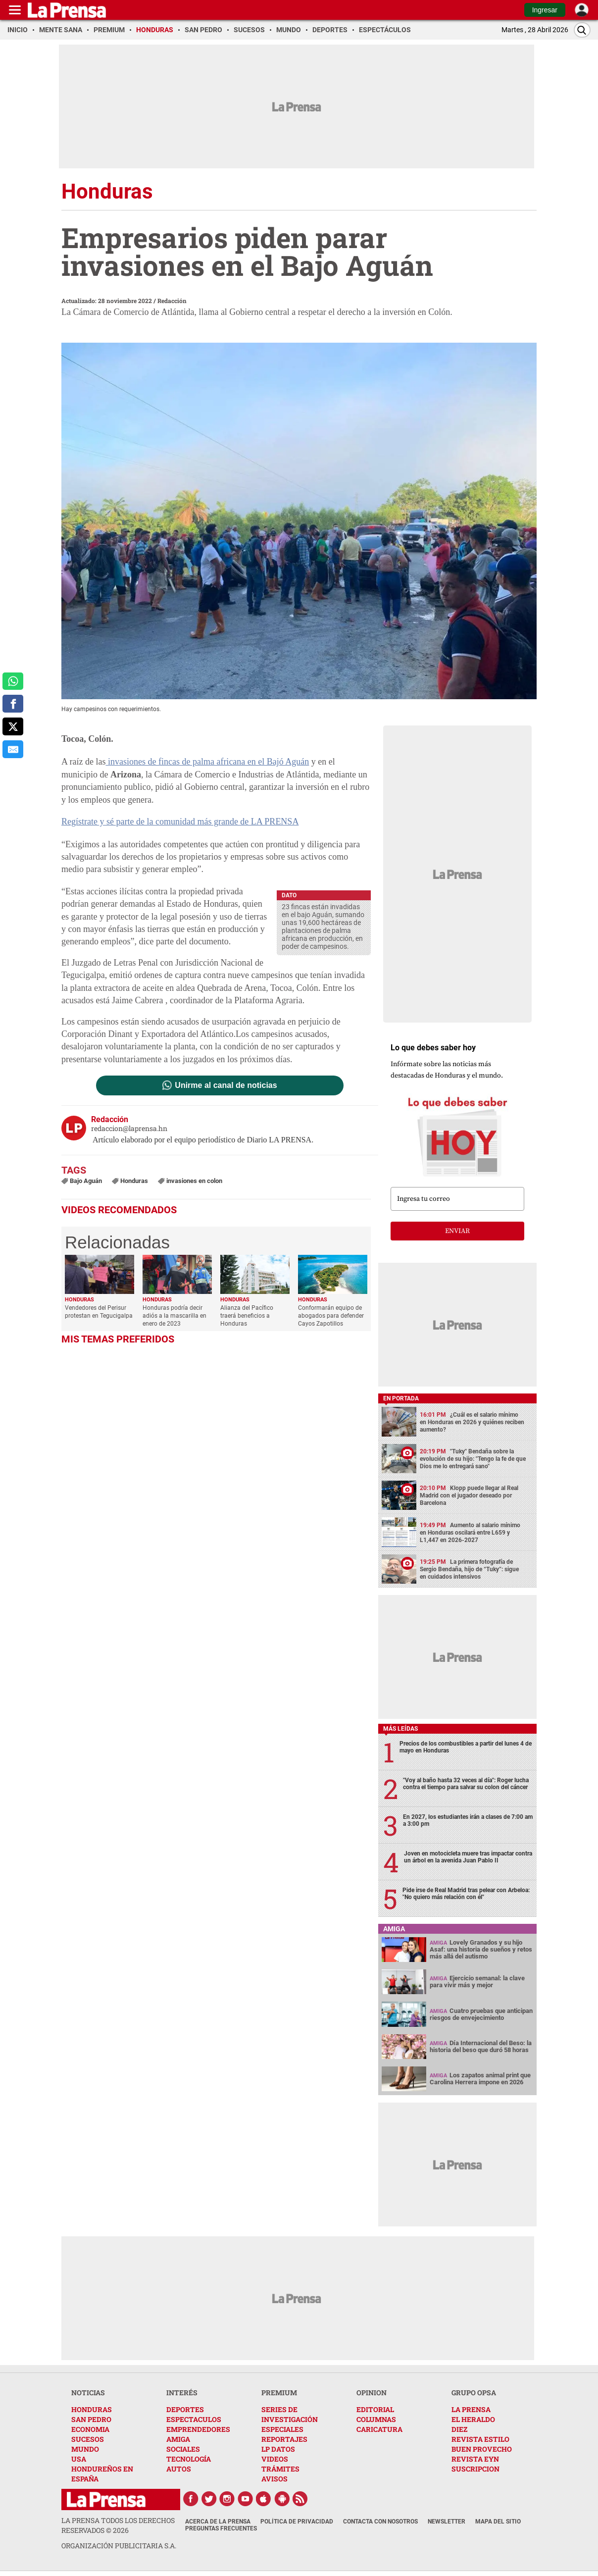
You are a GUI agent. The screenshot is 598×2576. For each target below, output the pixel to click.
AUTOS (178, 2468)
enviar (457, 1231)
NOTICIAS (88, 2392)
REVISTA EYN (475, 2459)
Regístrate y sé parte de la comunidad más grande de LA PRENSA (180, 821)
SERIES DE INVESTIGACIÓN (289, 2414)
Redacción (172, 301)
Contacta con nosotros (380, 2521)
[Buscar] (582, 30)
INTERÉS (182, 2392)
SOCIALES (183, 2449)
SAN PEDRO (91, 2419)
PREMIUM (279, 2392)
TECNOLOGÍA (188, 2459)
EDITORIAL (375, 2409)
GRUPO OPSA (473, 2392)
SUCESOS (87, 2439)
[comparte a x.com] (12, 726)
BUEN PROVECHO (481, 2449)
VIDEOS (274, 2459)
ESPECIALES (282, 2429)
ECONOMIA (90, 2429)
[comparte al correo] (12, 749)
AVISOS (274, 2478)
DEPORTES (185, 2409)
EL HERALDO (473, 2419)
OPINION (371, 2392)
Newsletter (446, 2521)
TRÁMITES (280, 2468)
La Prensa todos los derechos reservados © (118, 2525)
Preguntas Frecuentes (221, 2528)
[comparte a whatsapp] (12, 681)
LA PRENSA (471, 2409)
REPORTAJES (284, 2439)
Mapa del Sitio (498, 2521)
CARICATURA (379, 2429)
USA (78, 2459)
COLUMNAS (376, 2419)
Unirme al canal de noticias (226, 1085)
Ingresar (544, 10)
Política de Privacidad (296, 2521)
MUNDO (85, 2449)
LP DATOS (278, 2449)
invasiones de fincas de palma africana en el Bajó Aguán (207, 762)
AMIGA (178, 2439)
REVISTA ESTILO (480, 2439)
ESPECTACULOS (193, 2419)
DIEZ (459, 2429)
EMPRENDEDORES (198, 2429)
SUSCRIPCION (475, 2468)
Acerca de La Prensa (217, 2521)
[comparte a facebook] (12, 704)
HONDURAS (91, 2409)
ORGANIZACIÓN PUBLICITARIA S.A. (118, 2545)
